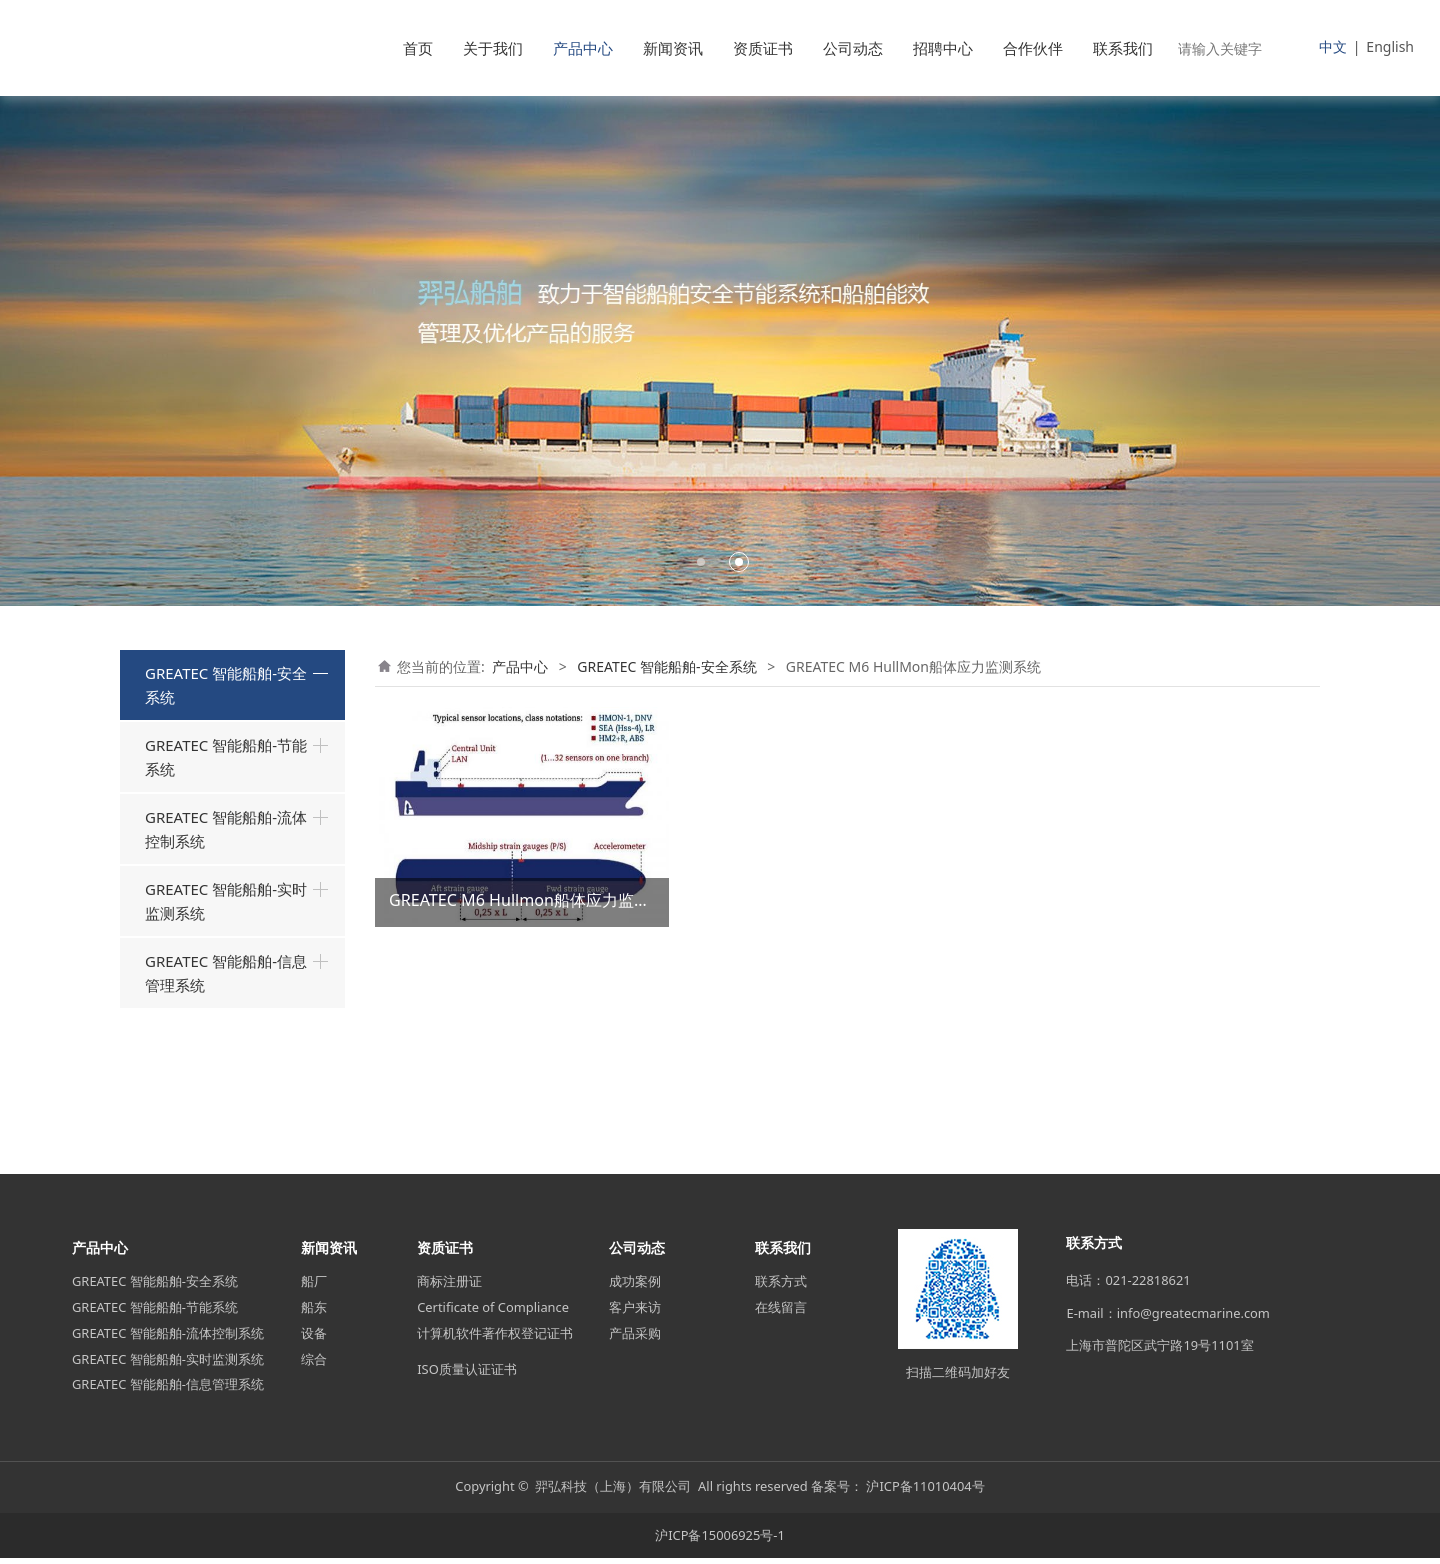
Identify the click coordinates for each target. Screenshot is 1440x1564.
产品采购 (635, 1340)
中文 (1333, 46)
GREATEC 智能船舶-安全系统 (226, 685)
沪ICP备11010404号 (925, 1493)
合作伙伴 (1033, 48)
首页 (418, 48)
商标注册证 (449, 1288)
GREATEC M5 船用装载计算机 (237, 755)
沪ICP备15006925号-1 (720, 1541)
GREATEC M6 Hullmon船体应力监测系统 (535, 900)
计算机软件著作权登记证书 (495, 1340)
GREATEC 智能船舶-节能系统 (226, 888)
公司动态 (853, 48)
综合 (314, 1365)
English (1390, 46)
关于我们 (493, 48)
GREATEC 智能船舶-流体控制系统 (226, 960)
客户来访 (635, 1314)
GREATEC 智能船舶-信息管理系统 (226, 1104)
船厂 (314, 1288)
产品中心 (583, 48)
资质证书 (763, 48)
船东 (314, 1314)
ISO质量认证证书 (467, 1375)
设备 (314, 1340)
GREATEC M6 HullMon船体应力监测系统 (237, 815)
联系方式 (781, 1288)
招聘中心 (943, 48)
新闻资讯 (673, 48)
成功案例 (635, 1288)
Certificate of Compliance (493, 1314)
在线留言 (781, 1314)
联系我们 (1123, 48)
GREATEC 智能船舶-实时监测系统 (226, 1032)
